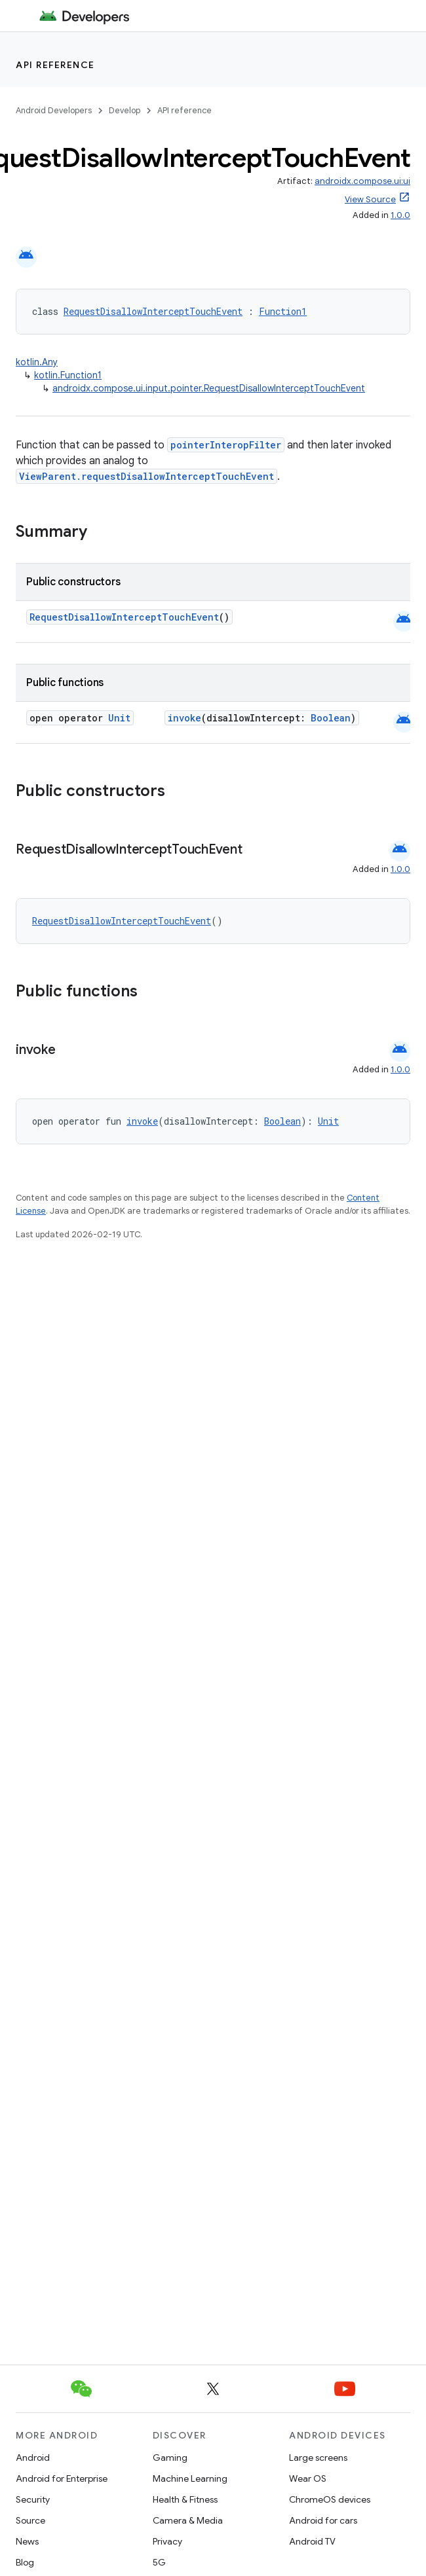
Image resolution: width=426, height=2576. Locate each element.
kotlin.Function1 (68, 375)
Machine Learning (190, 2478)
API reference (55, 65)
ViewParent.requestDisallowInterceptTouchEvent (146, 476)
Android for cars (323, 2520)
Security (33, 2499)
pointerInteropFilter (225, 445)
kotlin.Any (37, 362)
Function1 (283, 311)
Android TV (312, 2541)
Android (33, 2457)
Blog (25, 2562)
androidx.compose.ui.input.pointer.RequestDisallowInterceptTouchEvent (208, 388)
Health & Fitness (185, 2499)
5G (159, 2562)
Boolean (331, 718)
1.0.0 (400, 215)
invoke (184, 718)
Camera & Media (188, 2520)
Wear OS (307, 2478)
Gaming (170, 2457)
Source (30, 2520)
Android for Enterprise (61, 2478)
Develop (124, 110)
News (27, 2541)
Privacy (167, 2541)
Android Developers (54, 110)
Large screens (318, 2457)
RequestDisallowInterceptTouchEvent (153, 311)
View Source (370, 199)
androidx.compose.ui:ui (362, 181)
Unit (119, 718)
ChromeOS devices (329, 2499)
